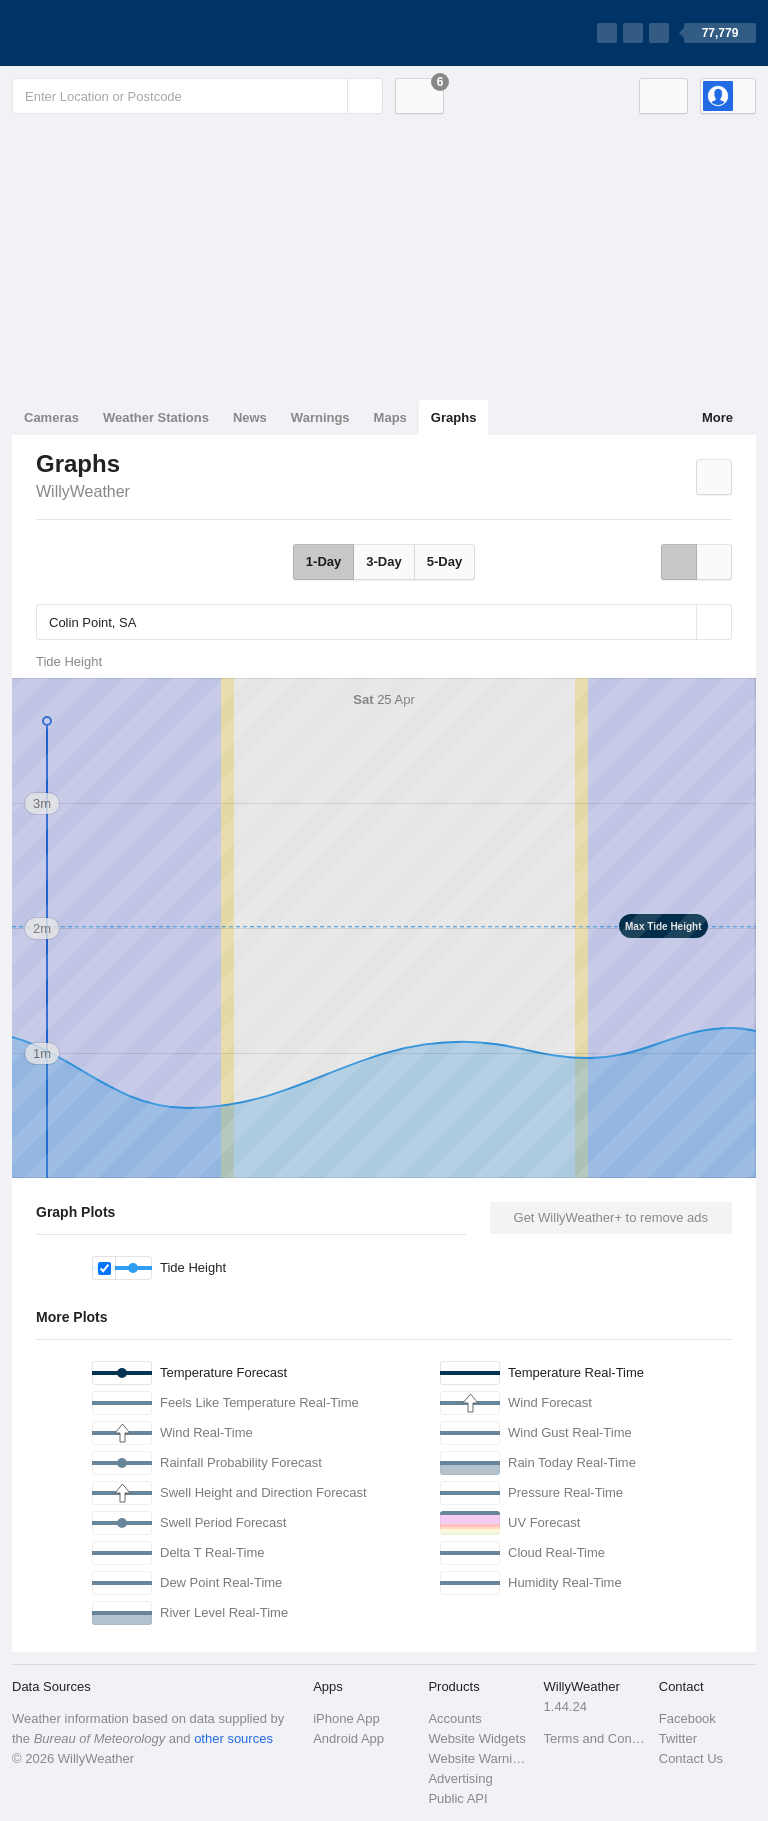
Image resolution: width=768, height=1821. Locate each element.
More (717, 417)
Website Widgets (476, 1738)
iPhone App (346, 1718)
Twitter (678, 1738)
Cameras (51, 417)
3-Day (383, 561)
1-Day (323, 561)
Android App (348, 1738)
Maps (390, 417)
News (250, 417)
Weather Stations (156, 417)
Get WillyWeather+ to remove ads (611, 1217)
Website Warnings (479, 1758)
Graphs (454, 417)
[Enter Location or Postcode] (197, 96)
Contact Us (691, 1758)
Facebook (687, 1718)
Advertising (460, 1778)
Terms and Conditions (595, 1738)
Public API (457, 1798)
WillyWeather (83, 491)
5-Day (444, 561)
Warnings (320, 417)
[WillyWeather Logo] (106, 33)
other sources (233, 1738)
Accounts (454, 1718)
